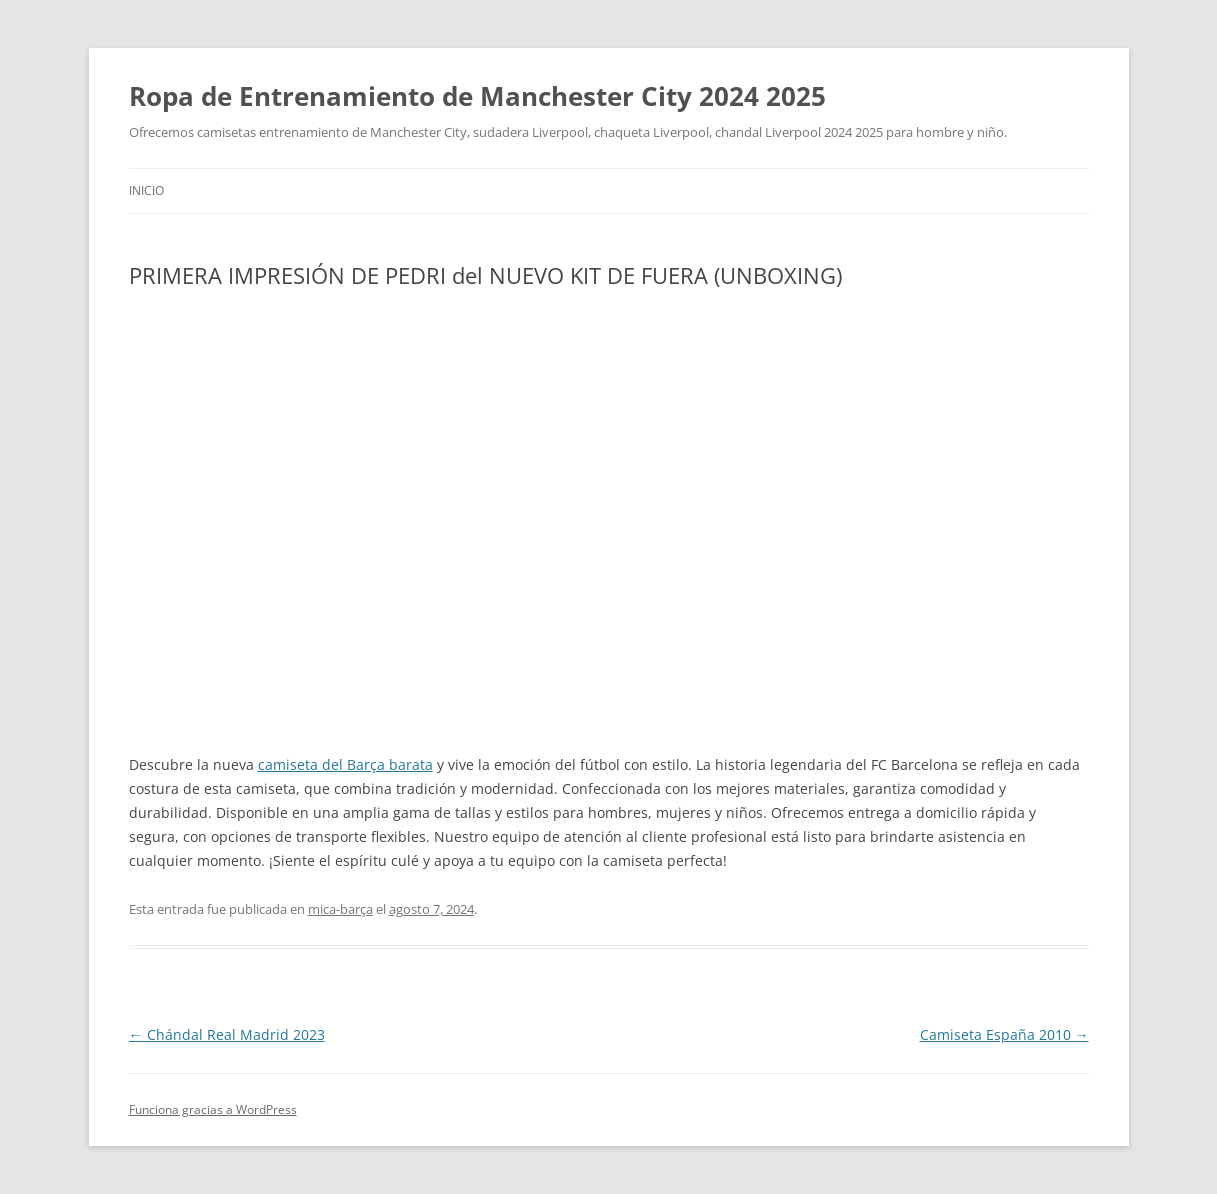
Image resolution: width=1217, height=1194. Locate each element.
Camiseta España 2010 (1004, 1034)
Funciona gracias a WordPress (213, 1109)
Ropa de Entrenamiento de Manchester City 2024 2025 (477, 96)
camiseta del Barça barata (345, 764)
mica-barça (340, 909)
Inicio (146, 190)
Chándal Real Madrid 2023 (227, 1034)
